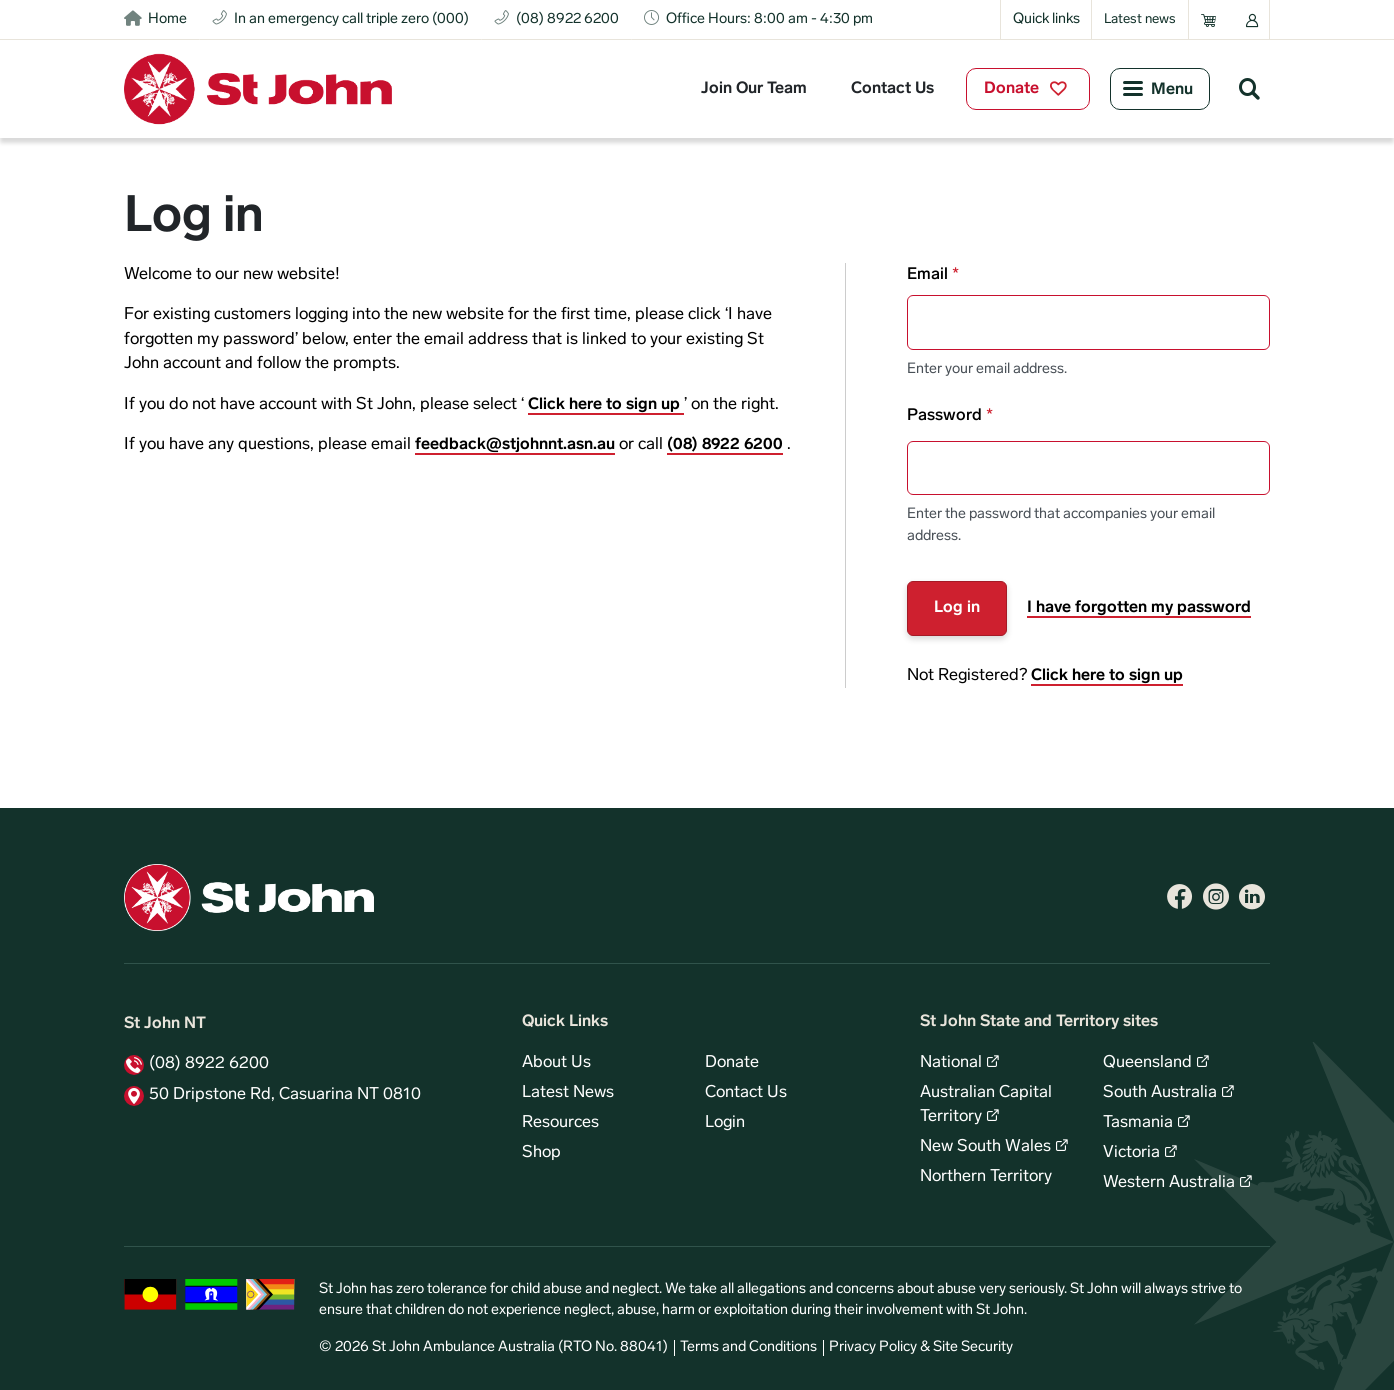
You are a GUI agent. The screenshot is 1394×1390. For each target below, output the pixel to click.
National (951, 1063)
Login (725, 1123)
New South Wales (985, 1147)
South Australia (1160, 1093)
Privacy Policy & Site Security (921, 1347)
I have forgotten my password (1139, 608)
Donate (1011, 89)
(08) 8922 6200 (725, 445)
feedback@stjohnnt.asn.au (515, 445)
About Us (556, 1063)
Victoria (1131, 1153)
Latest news (1140, 19)
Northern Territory (986, 1177)
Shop (541, 1153)
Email (927, 275)
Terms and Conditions (748, 1347)
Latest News (568, 1093)
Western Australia (1169, 1183)
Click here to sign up (606, 405)
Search (1249, 88)
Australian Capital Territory (986, 1105)
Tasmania (1138, 1123)
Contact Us (892, 89)
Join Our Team (754, 89)
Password (944, 416)
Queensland (1147, 1063)
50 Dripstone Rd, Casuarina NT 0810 (285, 1095)
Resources (560, 1123)
